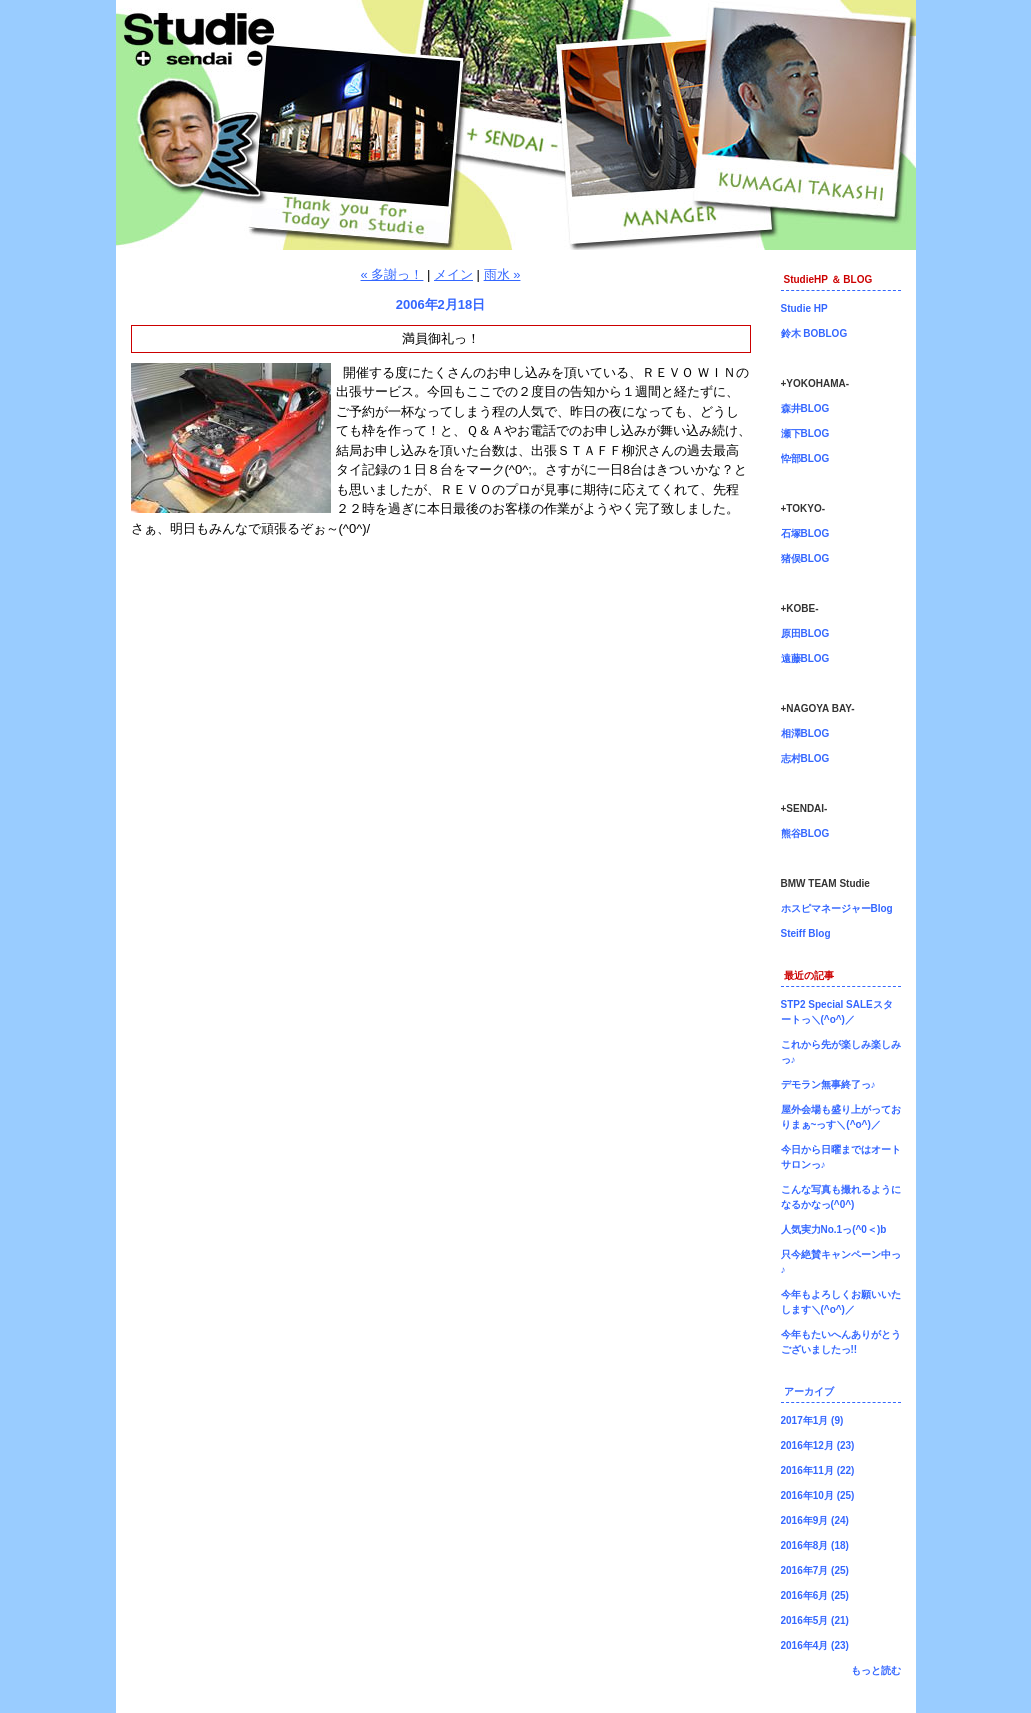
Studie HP (804, 308)
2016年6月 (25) (815, 1595)
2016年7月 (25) (815, 1570)
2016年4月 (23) (815, 1645)
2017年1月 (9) (812, 1420)
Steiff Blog (806, 933)
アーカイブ (809, 1391)
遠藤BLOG (805, 658)
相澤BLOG (805, 733)
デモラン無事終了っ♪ (828, 1084)
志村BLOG (805, 758)
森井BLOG (805, 408)
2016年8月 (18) (815, 1545)
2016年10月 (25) (818, 1495)
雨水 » (502, 274)
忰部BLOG (805, 458)
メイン (453, 274)
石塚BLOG (805, 533)
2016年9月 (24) (815, 1520)
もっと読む (876, 1670)
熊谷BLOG (805, 833)
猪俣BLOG (805, 558)
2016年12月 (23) (818, 1445)
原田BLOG (805, 633)
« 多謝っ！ (392, 274)
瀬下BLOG (805, 433)
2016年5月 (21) (815, 1620)
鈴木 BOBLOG (814, 333)
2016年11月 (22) (818, 1470)
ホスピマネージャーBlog (837, 908)
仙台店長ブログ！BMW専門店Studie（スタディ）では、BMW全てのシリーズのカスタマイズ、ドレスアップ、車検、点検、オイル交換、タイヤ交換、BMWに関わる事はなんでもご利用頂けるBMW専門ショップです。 (516, 125)
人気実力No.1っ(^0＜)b (834, 1229)
